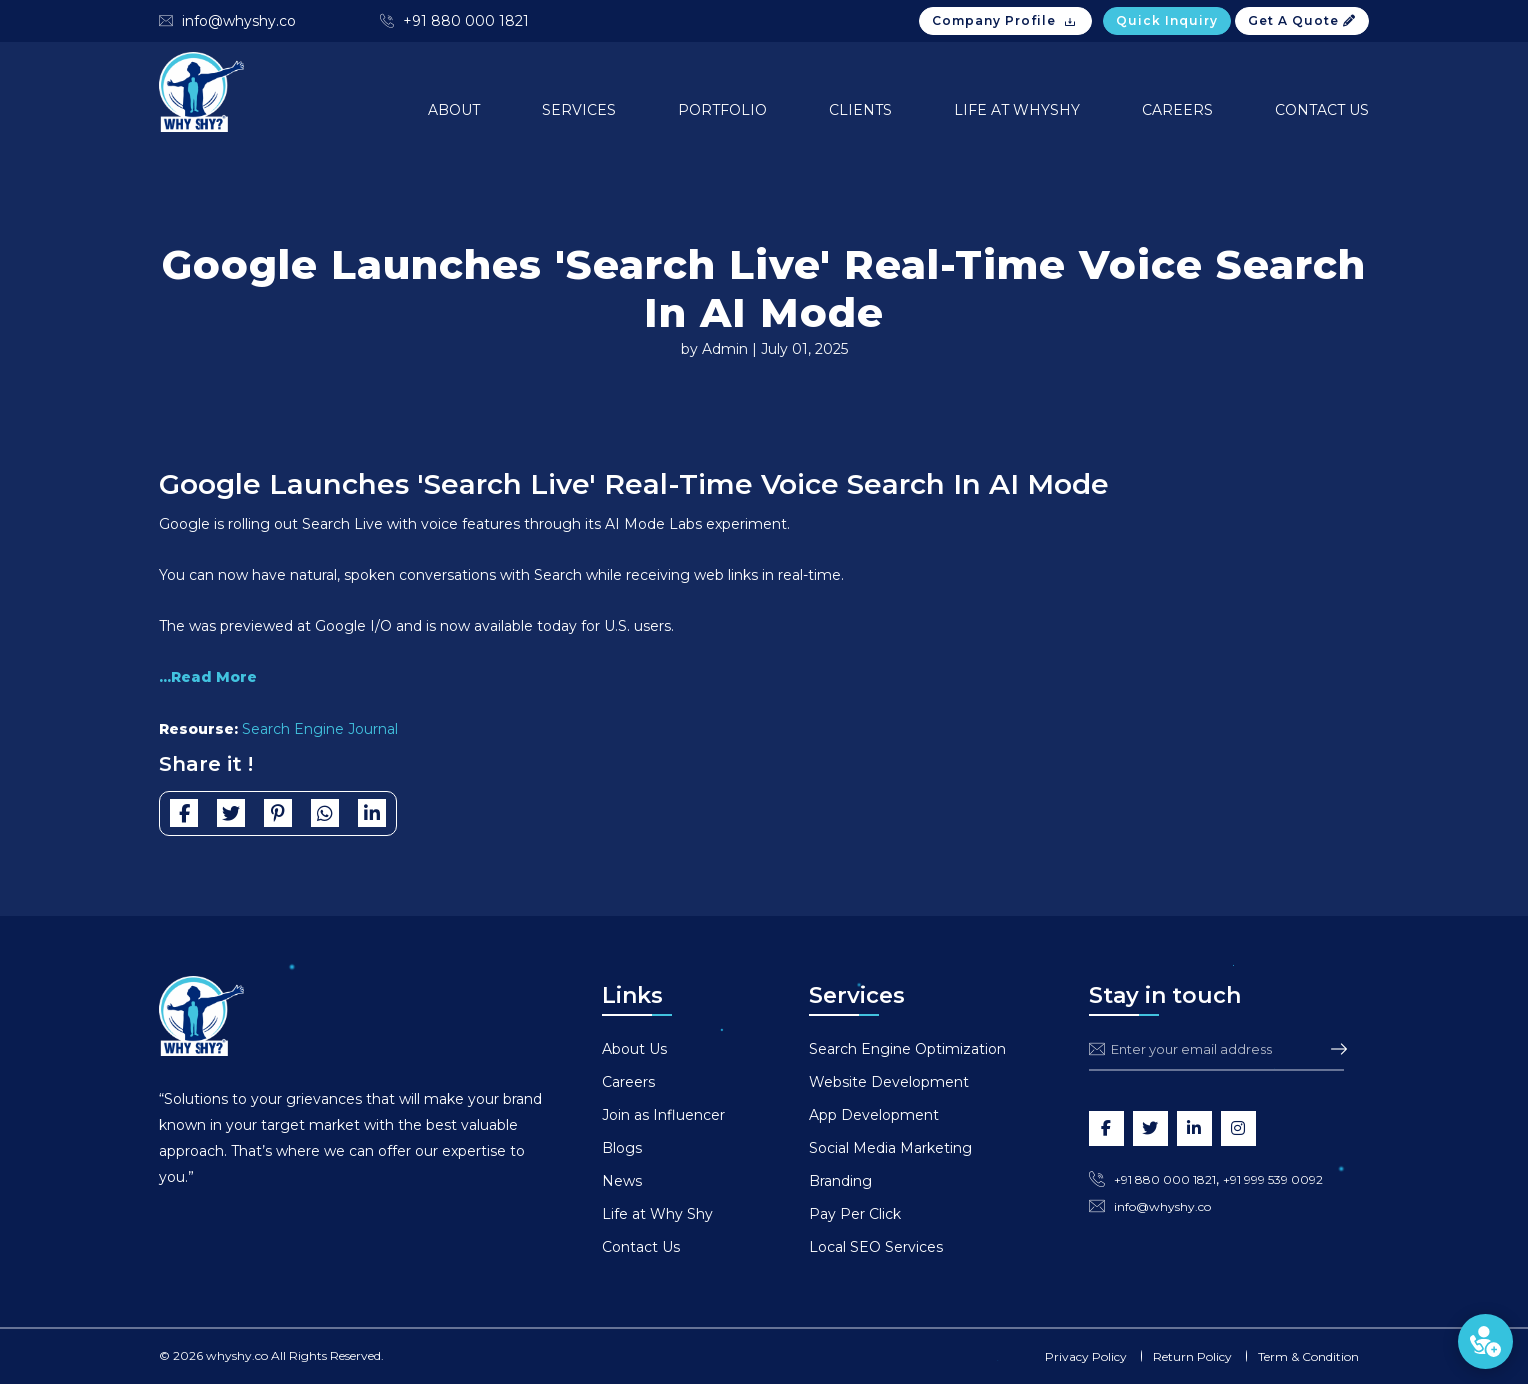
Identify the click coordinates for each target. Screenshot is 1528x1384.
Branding (840, 1181)
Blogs (622, 1148)
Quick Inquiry (1167, 20)
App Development (874, 1115)
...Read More (208, 677)
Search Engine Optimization (907, 1049)
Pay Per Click (855, 1214)
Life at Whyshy (1017, 110)
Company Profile (1005, 21)
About (454, 110)
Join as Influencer (663, 1115)
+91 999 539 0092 (1273, 1179)
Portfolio (722, 110)
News (622, 1181)
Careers (1177, 110)
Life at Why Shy (657, 1214)
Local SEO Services (876, 1247)
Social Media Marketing (890, 1148)
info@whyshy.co (239, 21)
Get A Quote (1302, 20)
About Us (634, 1049)
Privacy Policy (1086, 1356)
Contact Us (1322, 110)
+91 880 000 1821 (466, 21)
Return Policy (1192, 1356)
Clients (860, 110)
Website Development (889, 1082)
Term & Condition (1308, 1356)
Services (579, 110)
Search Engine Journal (320, 729)
